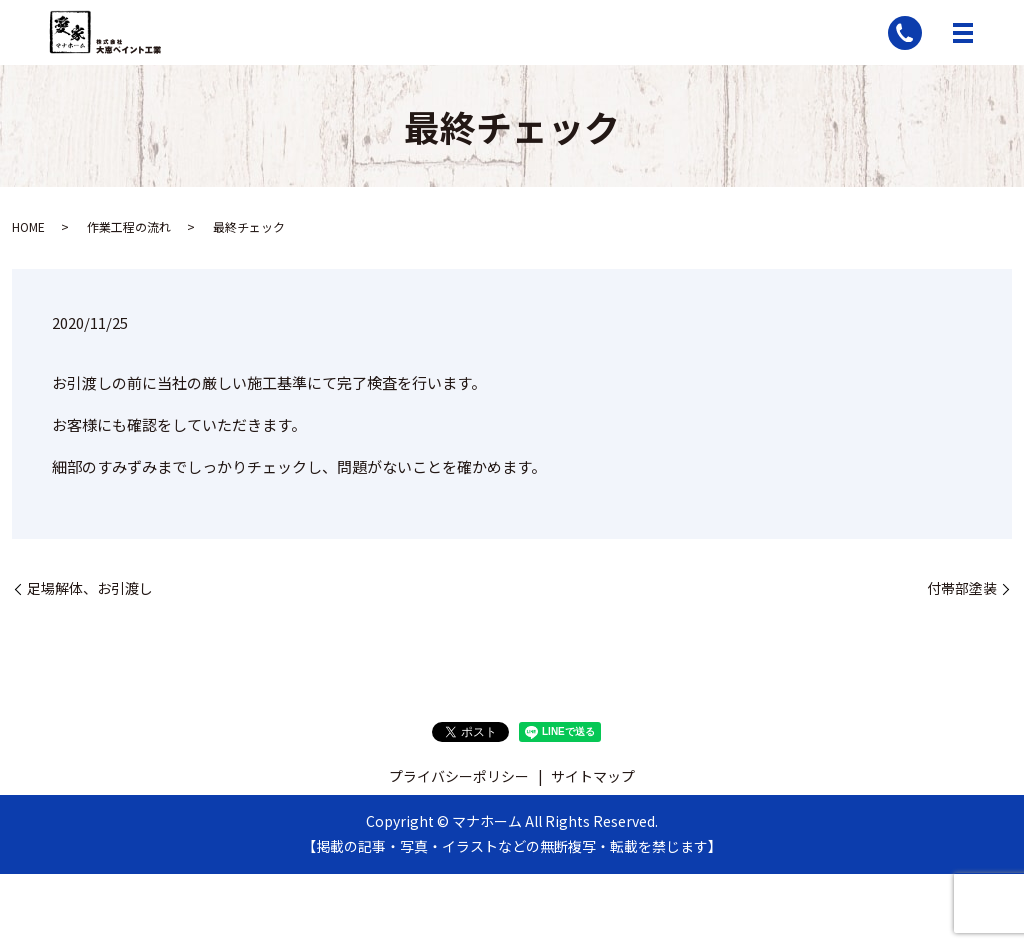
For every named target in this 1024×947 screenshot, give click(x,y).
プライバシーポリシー (459, 776)
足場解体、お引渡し (90, 588)
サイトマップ (593, 776)
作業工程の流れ (129, 226)
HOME (28, 226)
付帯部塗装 (962, 588)
